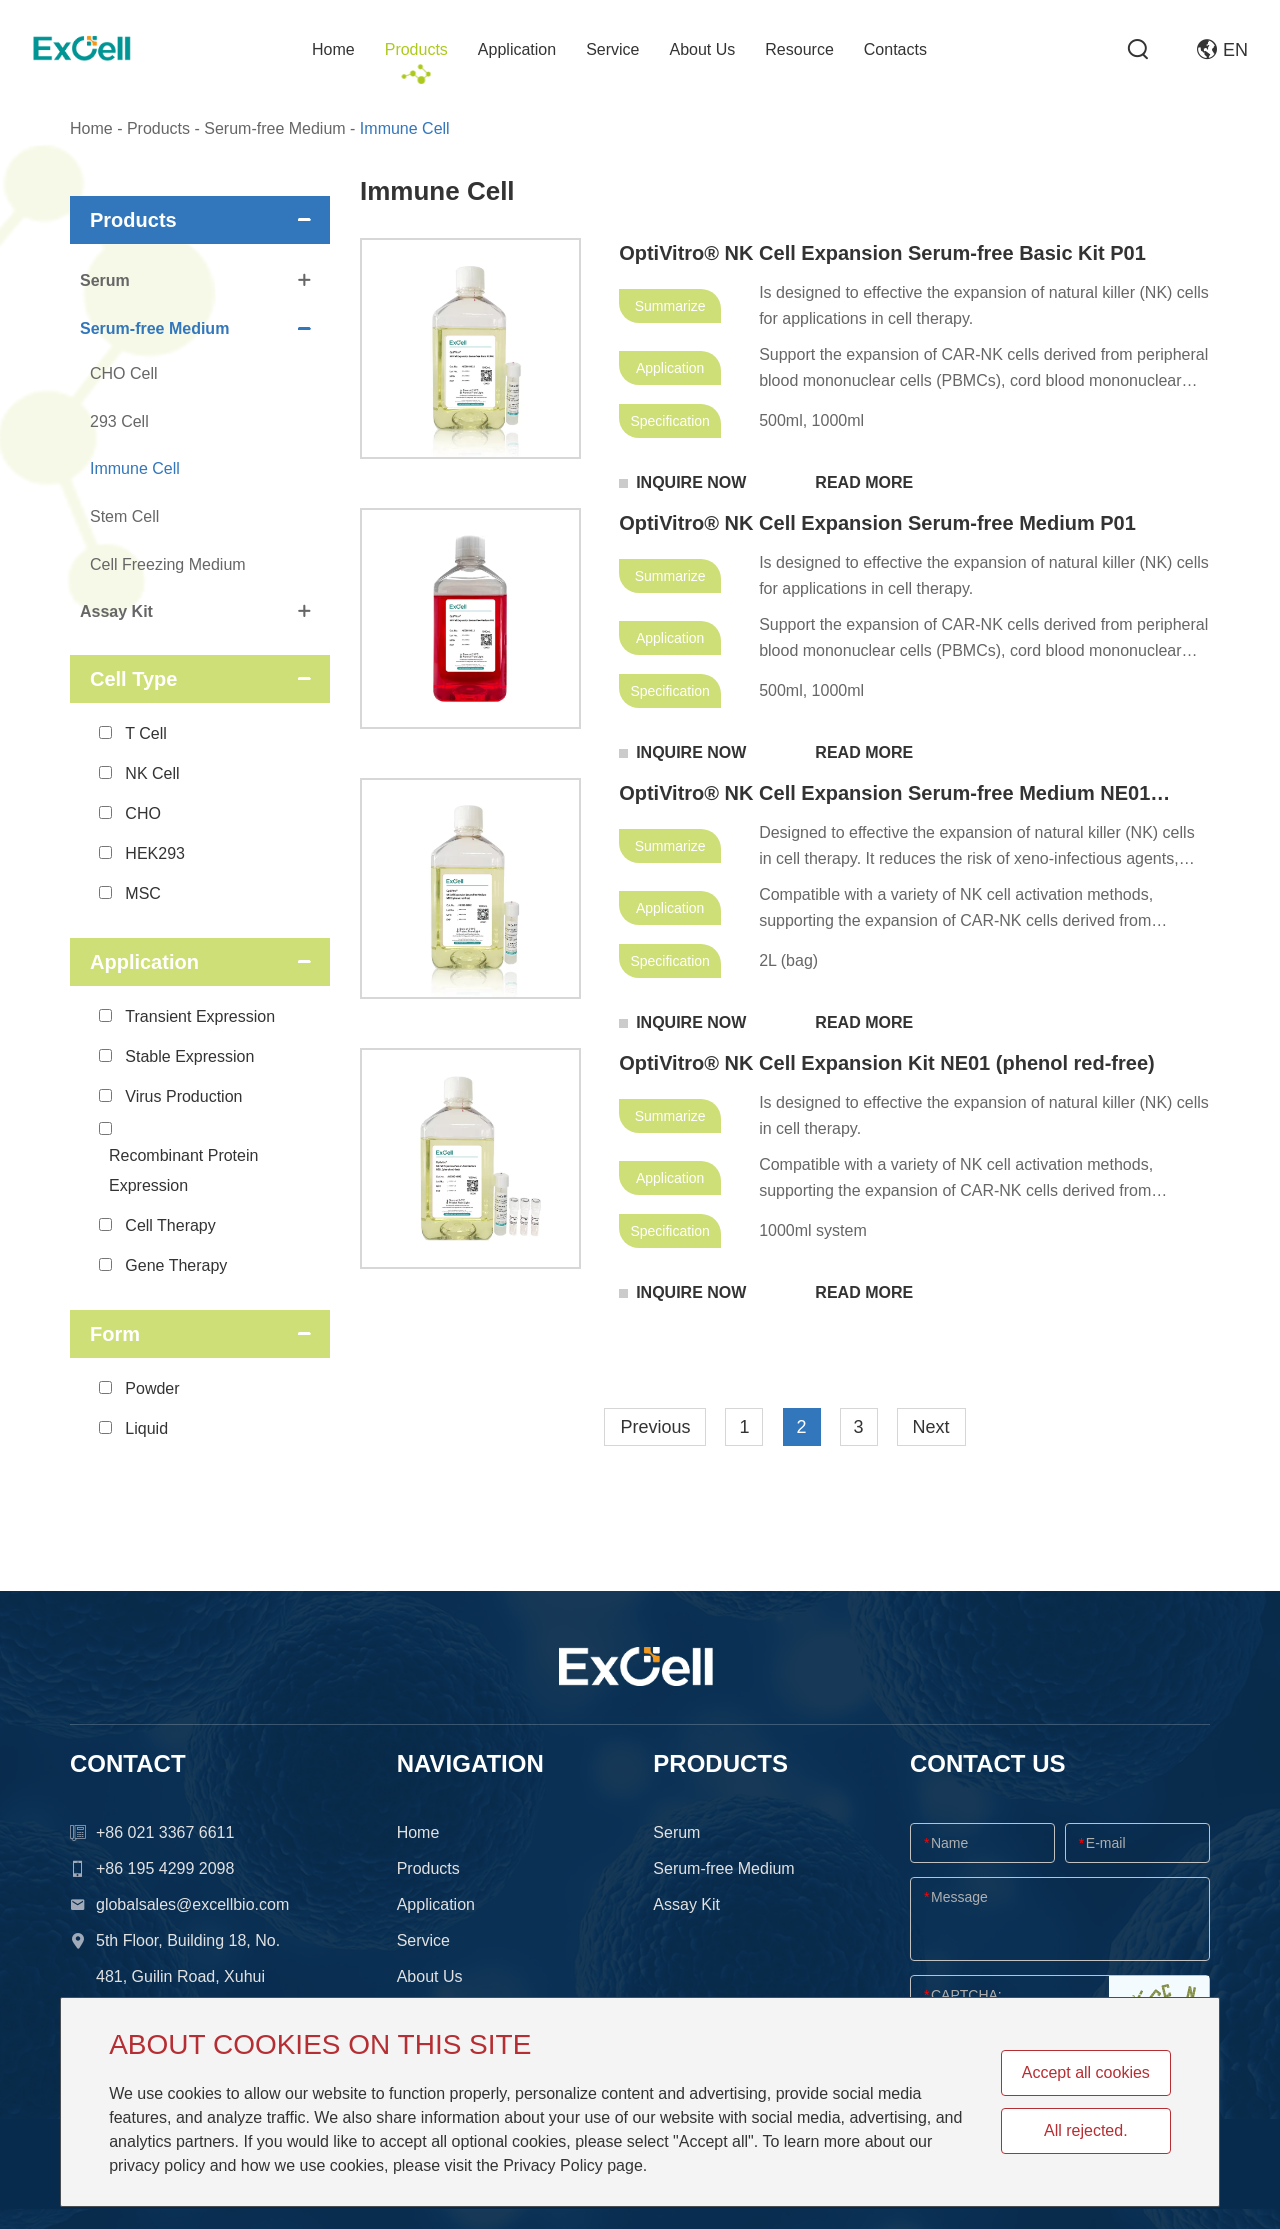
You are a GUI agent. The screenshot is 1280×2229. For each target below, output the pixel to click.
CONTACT (128, 1763)
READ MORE (864, 482)
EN (1222, 50)
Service (612, 49)
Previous (655, 1427)
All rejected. (1086, 2130)
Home (333, 49)
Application (517, 49)
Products (416, 49)
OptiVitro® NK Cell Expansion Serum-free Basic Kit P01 (882, 253)
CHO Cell (124, 373)
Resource (799, 49)
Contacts (895, 49)
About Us (703, 49)
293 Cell (119, 421)
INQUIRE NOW (691, 482)
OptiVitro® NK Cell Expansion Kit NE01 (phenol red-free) (887, 1063)
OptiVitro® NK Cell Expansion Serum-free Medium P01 (877, 523)
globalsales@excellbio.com (192, 1904)
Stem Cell (124, 516)
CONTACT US (988, 1763)
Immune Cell (405, 128)
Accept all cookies (1086, 2072)
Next (931, 1427)
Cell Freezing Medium (168, 564)
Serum (195, 280)
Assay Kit (195, 611)
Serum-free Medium (274, 128)
